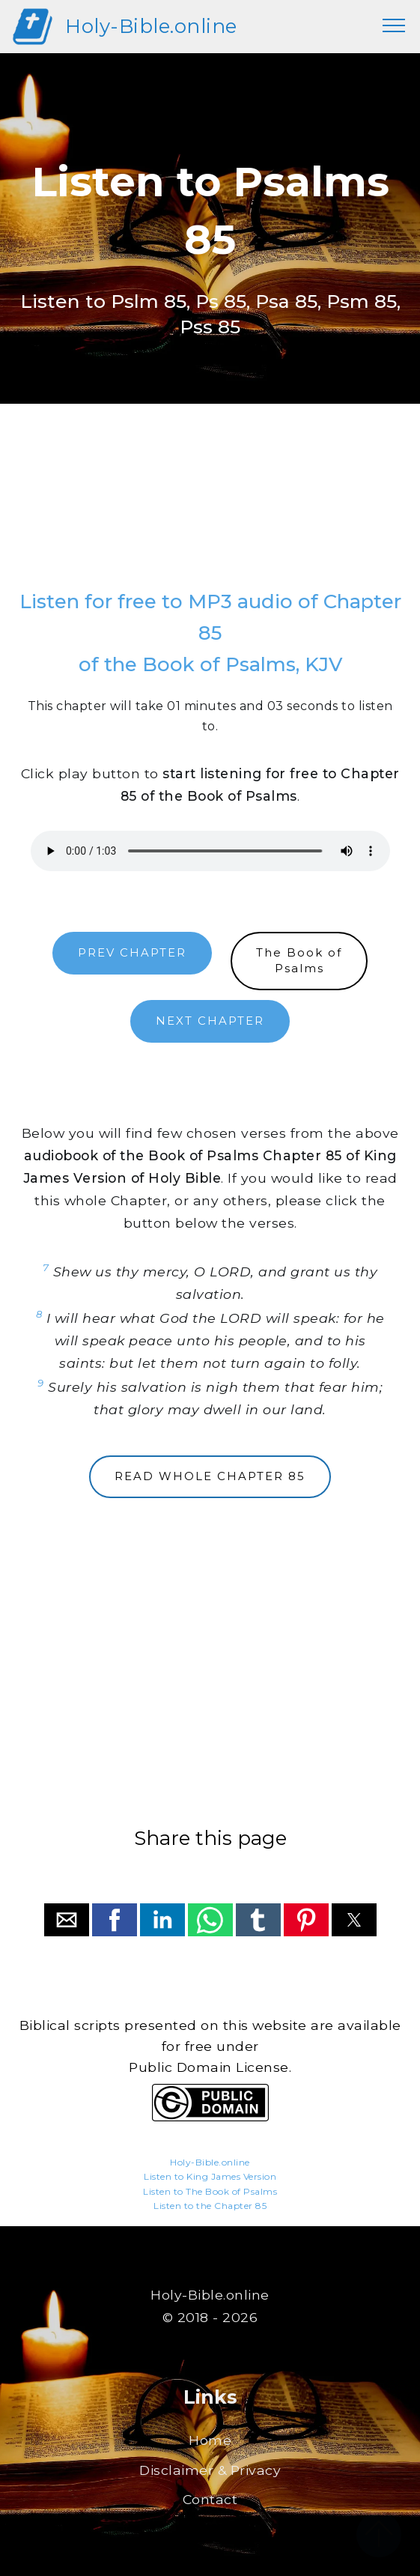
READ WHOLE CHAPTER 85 (210, 1476)
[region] (210, 512)
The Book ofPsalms (299, 960)
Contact (210, 2499)
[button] (66, 1919)
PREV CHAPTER (132, 953)
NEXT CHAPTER (210, 1021)
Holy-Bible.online (151, 26)
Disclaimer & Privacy (210, 2470)
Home (210, 2440)
